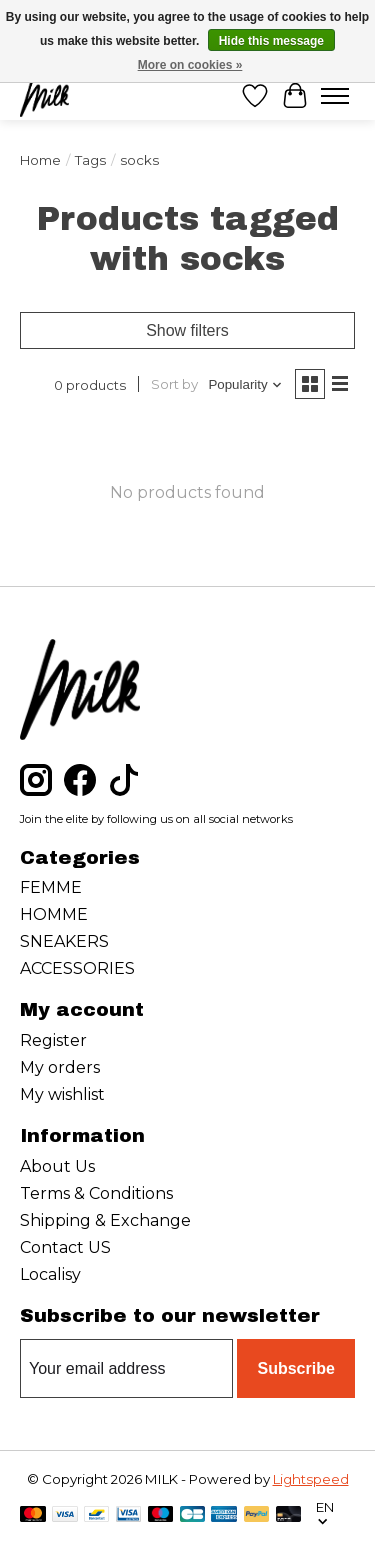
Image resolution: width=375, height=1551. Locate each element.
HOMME (54, 914)
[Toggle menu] (335, 96)
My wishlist (62, 1094)
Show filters (187, 330)
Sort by (174, 384)
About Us (57, 1166)
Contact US (65, 1247)
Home (40, 160)
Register (53, 1040)
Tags (90, 160)
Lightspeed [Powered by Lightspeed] (311, 1479)
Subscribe (295, 1368)
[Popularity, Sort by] (245, 384)
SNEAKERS (64, 941)
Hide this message (271, 41)
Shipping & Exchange (105, 1220)
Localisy (50, 1274)
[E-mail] (126, 1369)
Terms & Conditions (96, 1193)
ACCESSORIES (77, 968)
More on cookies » (190, 65)
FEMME (51, 887)
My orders (60, 1067)
